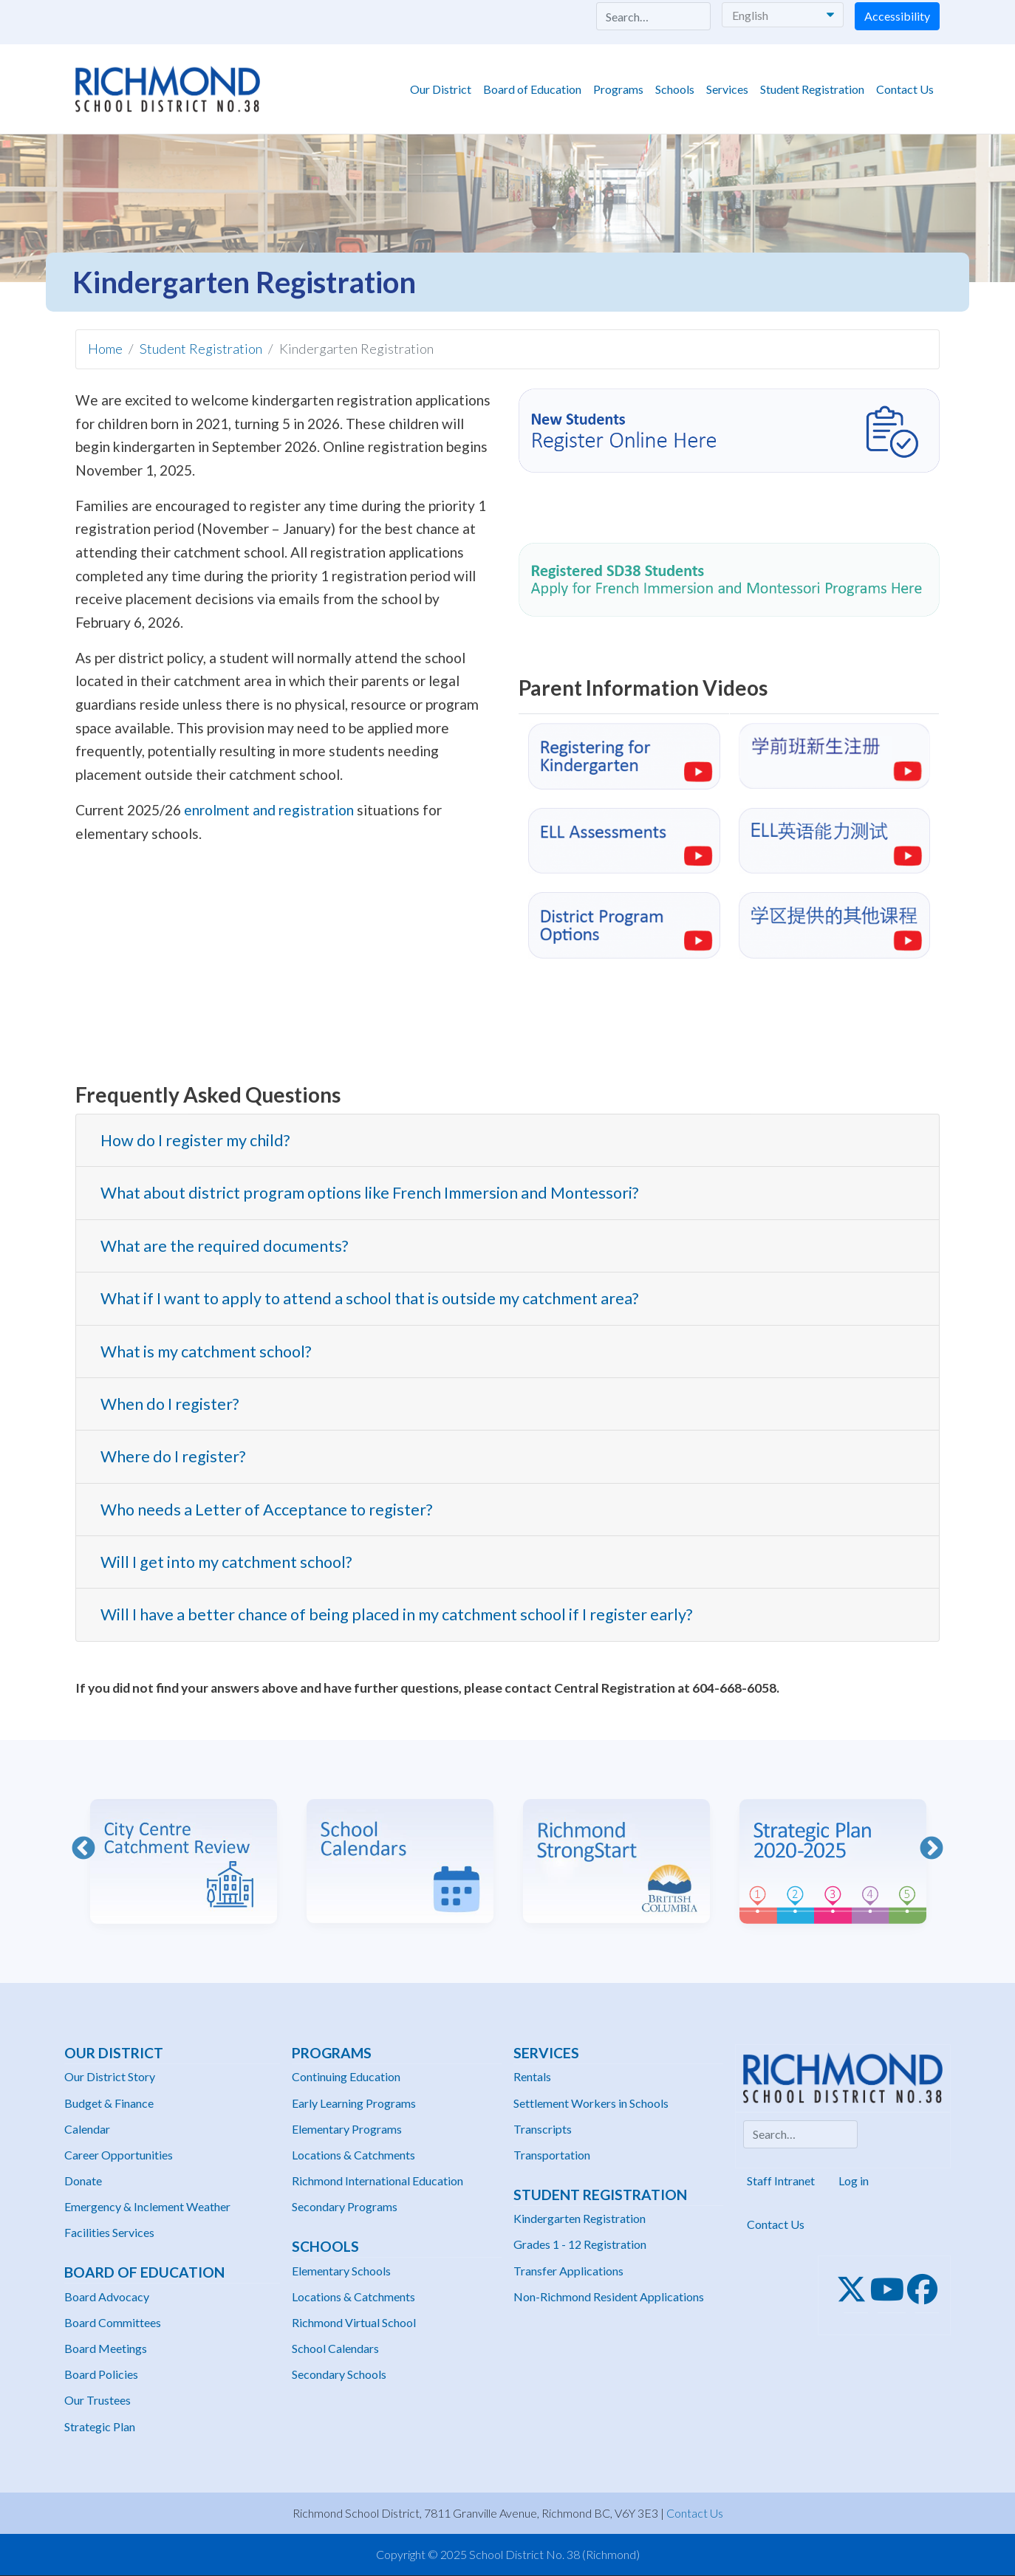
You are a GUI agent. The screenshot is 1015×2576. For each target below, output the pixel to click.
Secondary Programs (344, 2206)
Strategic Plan (99, 2426)
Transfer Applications (568, 2271)
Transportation (551, 2155)
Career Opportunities (118, 2155)
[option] (183, 1850)
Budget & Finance (109, 2103)
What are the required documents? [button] (224, 1246)
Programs (618, 89)
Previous (83, 1849)
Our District (440, 89)
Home (105, 348)
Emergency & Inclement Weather (147, 2206)
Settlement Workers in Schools (591, 2103)
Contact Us (905, 89)
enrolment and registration (269, 809)
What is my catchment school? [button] (205, 1351)
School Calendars (335, 2348)
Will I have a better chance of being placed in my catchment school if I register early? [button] (396, 1614)
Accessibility (897, 16)
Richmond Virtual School (354, 2322)
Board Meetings (105, 2348)
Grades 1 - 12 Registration (579, 2244)
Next (931, 1849)
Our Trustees (97, 2400)
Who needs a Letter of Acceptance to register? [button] (266, 1509)
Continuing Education (346, 2076)
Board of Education (532, 89)
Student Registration (812, 89)
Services (727, 89)
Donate (83, 2181)
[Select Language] (783, 14)
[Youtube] (892, 2289)
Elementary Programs (347, 2129)
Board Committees (112, 2322)
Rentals (532, 2076)
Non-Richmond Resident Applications (608, 2296)
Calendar (87, 2129)
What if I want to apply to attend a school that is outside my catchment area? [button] (369, 1298)
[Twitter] (856, 2289)
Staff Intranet (781, 2181)
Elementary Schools (341, 2271)
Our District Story (109, 2076)
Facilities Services (109, 2232)
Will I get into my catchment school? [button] (226, 1562)
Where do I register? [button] (172, 1456)
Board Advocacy (106, 2296)
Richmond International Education (377, 2181)
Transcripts (542, 2129)
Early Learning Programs (354, 2103)
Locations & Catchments (353, 2155)
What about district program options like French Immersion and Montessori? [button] (369, 1192)
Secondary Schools (339, 2374)
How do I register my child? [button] (195, 1140)
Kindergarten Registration (579, 2218)
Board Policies (101, 2374)
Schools (674, 89)
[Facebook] (927, 2289)
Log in (853, 2181)
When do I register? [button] (169, 1404)
